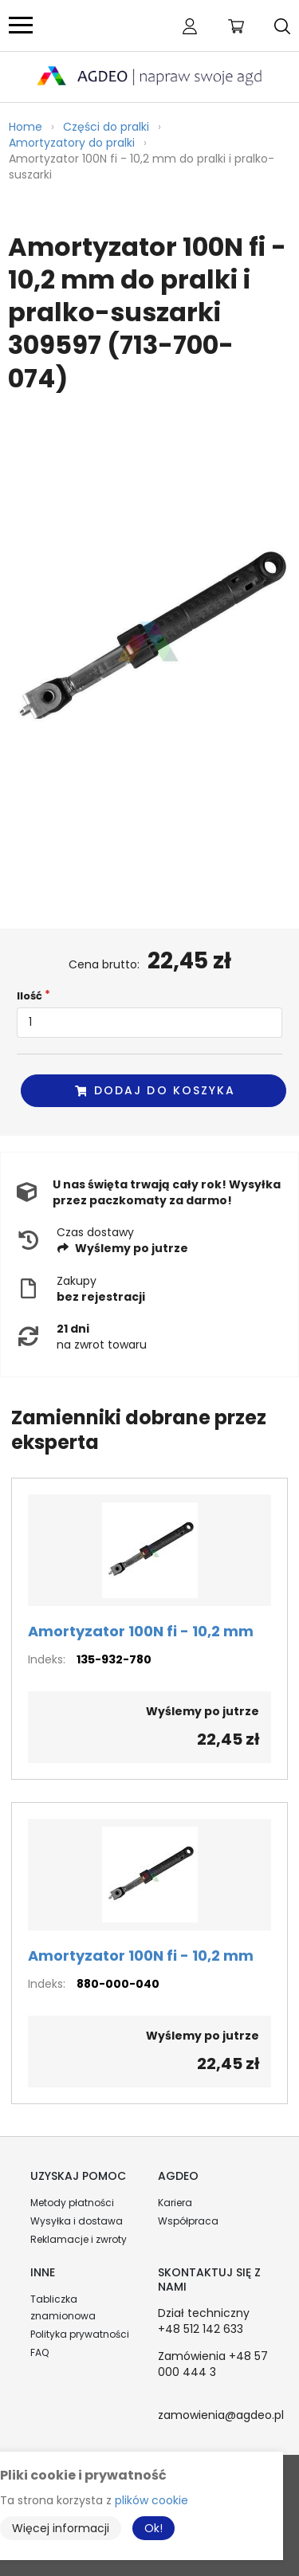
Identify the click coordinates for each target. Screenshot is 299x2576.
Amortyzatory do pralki (72, 143)
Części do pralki (106, 127)
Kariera (175, 2202)
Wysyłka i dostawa (76, 2221)
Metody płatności (72, 2202)
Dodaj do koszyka (154, 1090)
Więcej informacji (60, 2528)
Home (25, 127)
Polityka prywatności (79, 2334)
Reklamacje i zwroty (78, 2239)
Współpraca (188, 2221)
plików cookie (151, 2500)
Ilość (29, 995)
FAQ (39, 2352)
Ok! (153, 2528)
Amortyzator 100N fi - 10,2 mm (141, 1631)
